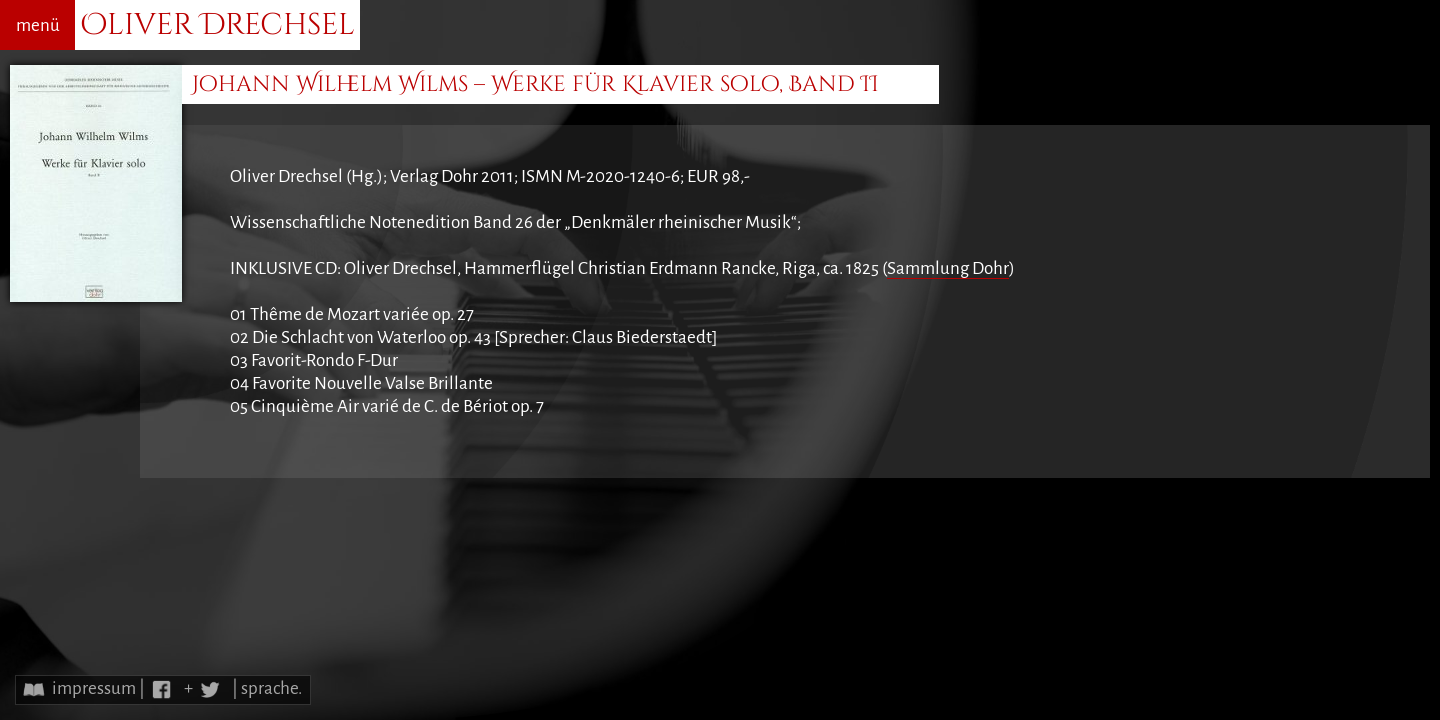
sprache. (271, 688)
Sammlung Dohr (948, 268)
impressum (94, 688)
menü (38, 25)
